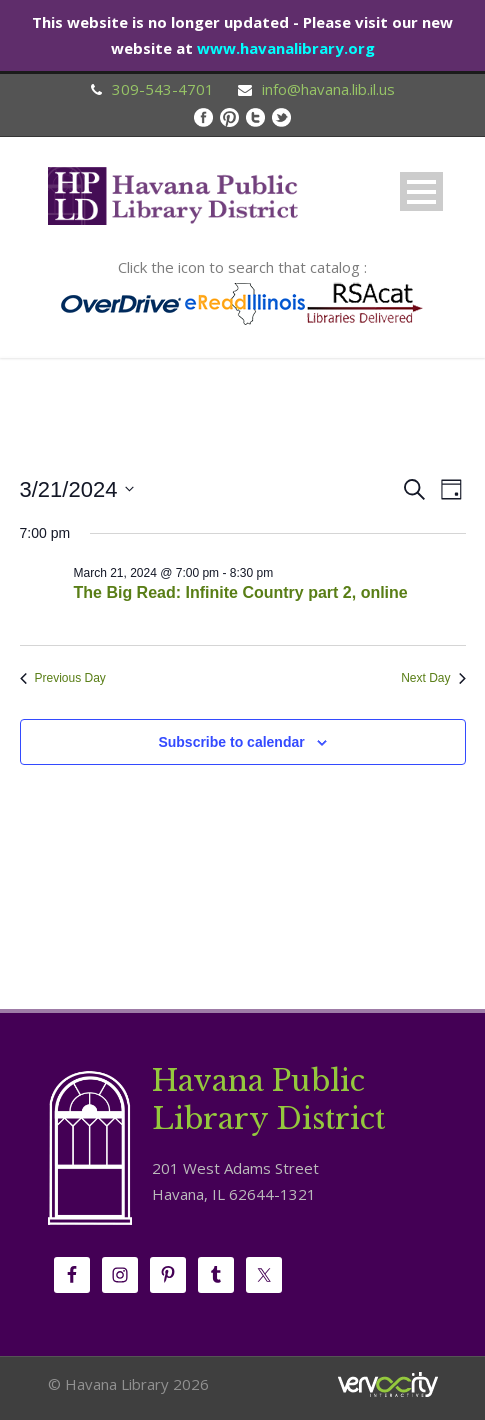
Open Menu (421, 191)
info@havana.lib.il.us (328, 89)
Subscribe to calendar (231, 742)
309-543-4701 (163, 89)
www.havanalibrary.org (286, 48)
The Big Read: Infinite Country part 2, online (241, 592)
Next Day (433, 678)
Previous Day (63, 678)
